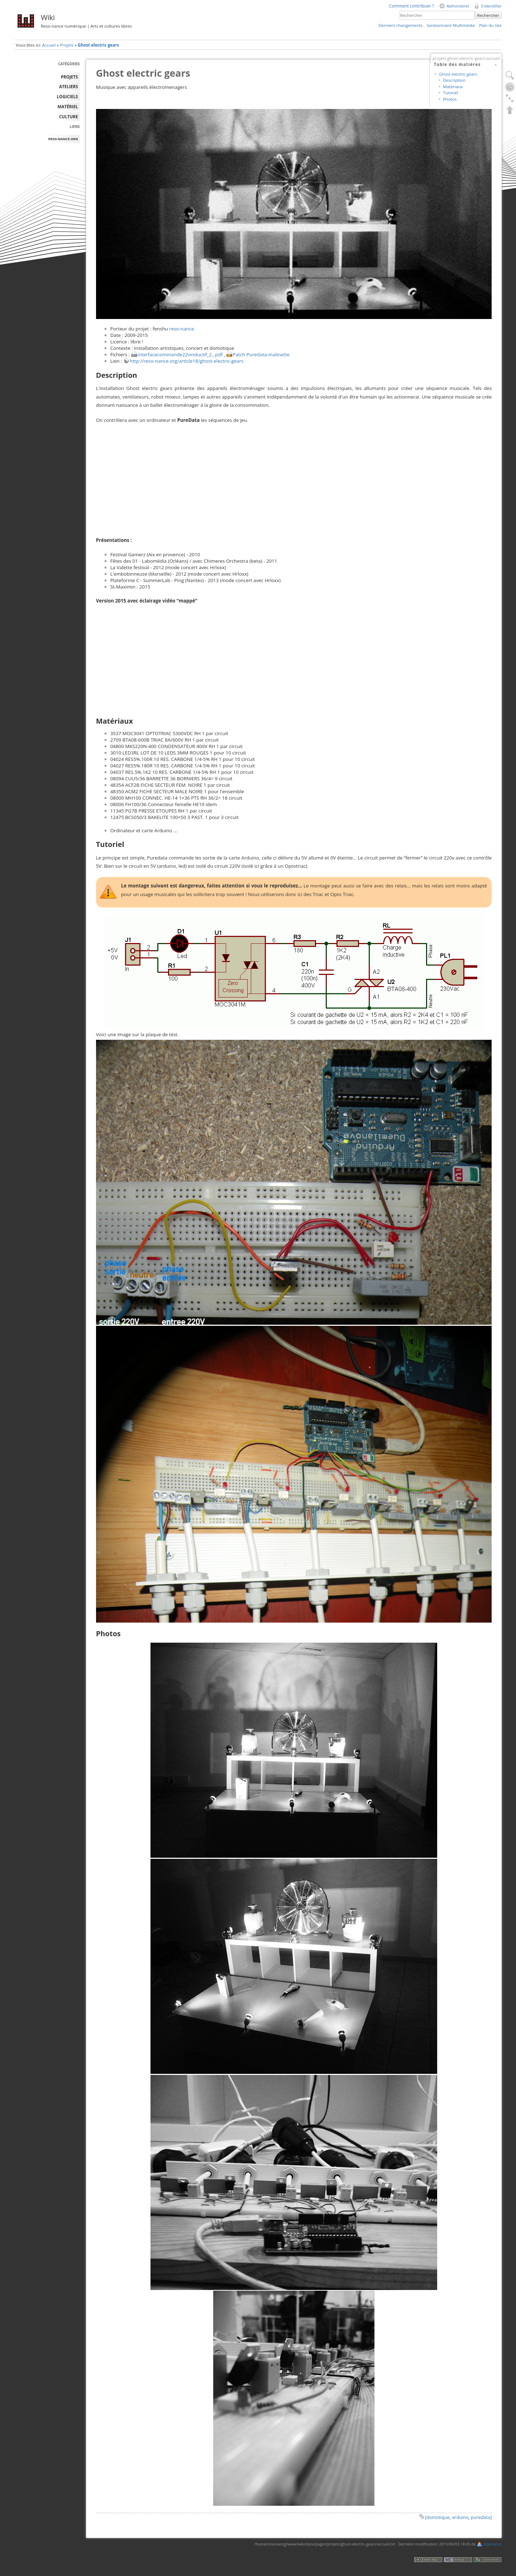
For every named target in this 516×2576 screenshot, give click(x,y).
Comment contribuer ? (411, 6)
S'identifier (491, 6)
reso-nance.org (63, 139)
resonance (492, 2544)
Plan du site (490, 25)
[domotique (437, 2517)
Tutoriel (450, 92)
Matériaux (453, 86)
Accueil (49, 45)
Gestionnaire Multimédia (451, 25)
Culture (68, 116)
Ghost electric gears (98, 45)
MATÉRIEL (68, 106)
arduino (460, 2517)
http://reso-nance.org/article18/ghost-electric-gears (186, 361)
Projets (66, 45)
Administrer (457, 6)
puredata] (481, 2517)
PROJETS (69, 77)
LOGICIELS (67, 96)
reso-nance (181, 328)
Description (454, 80)
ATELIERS (68, 86)
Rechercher (488, 15)
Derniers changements (400, 25)
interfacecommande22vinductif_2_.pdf (180, 354)
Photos (450, 99)
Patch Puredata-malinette (261, 354)
